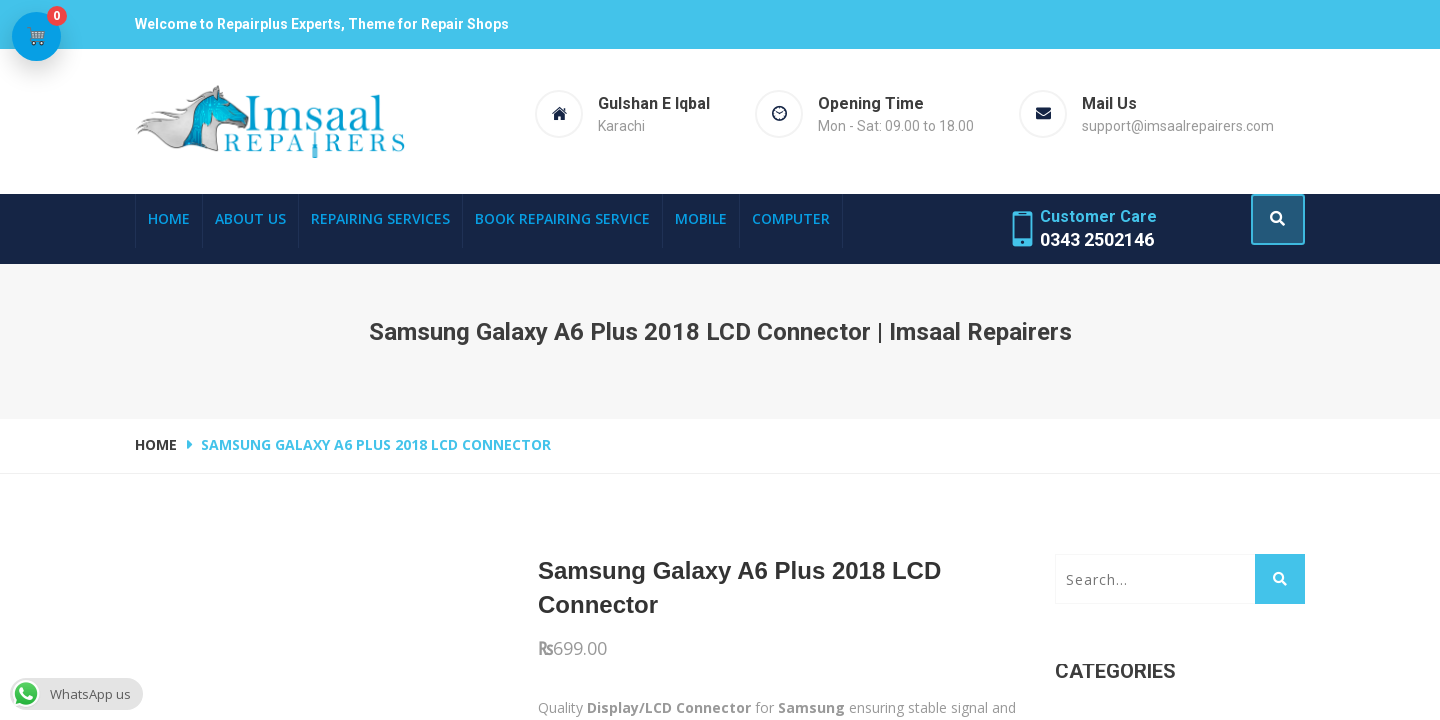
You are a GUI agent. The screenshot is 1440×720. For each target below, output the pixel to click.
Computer (791, 218)
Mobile (701, 218)
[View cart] (39, 39)
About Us (250, 218)
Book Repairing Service (562, 218)
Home (169, 218)
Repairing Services (380, 218)
